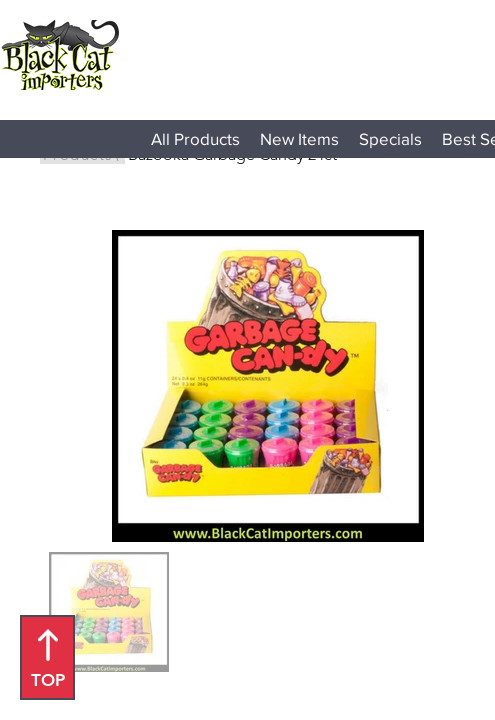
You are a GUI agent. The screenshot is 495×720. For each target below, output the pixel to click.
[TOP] (47, 657)
